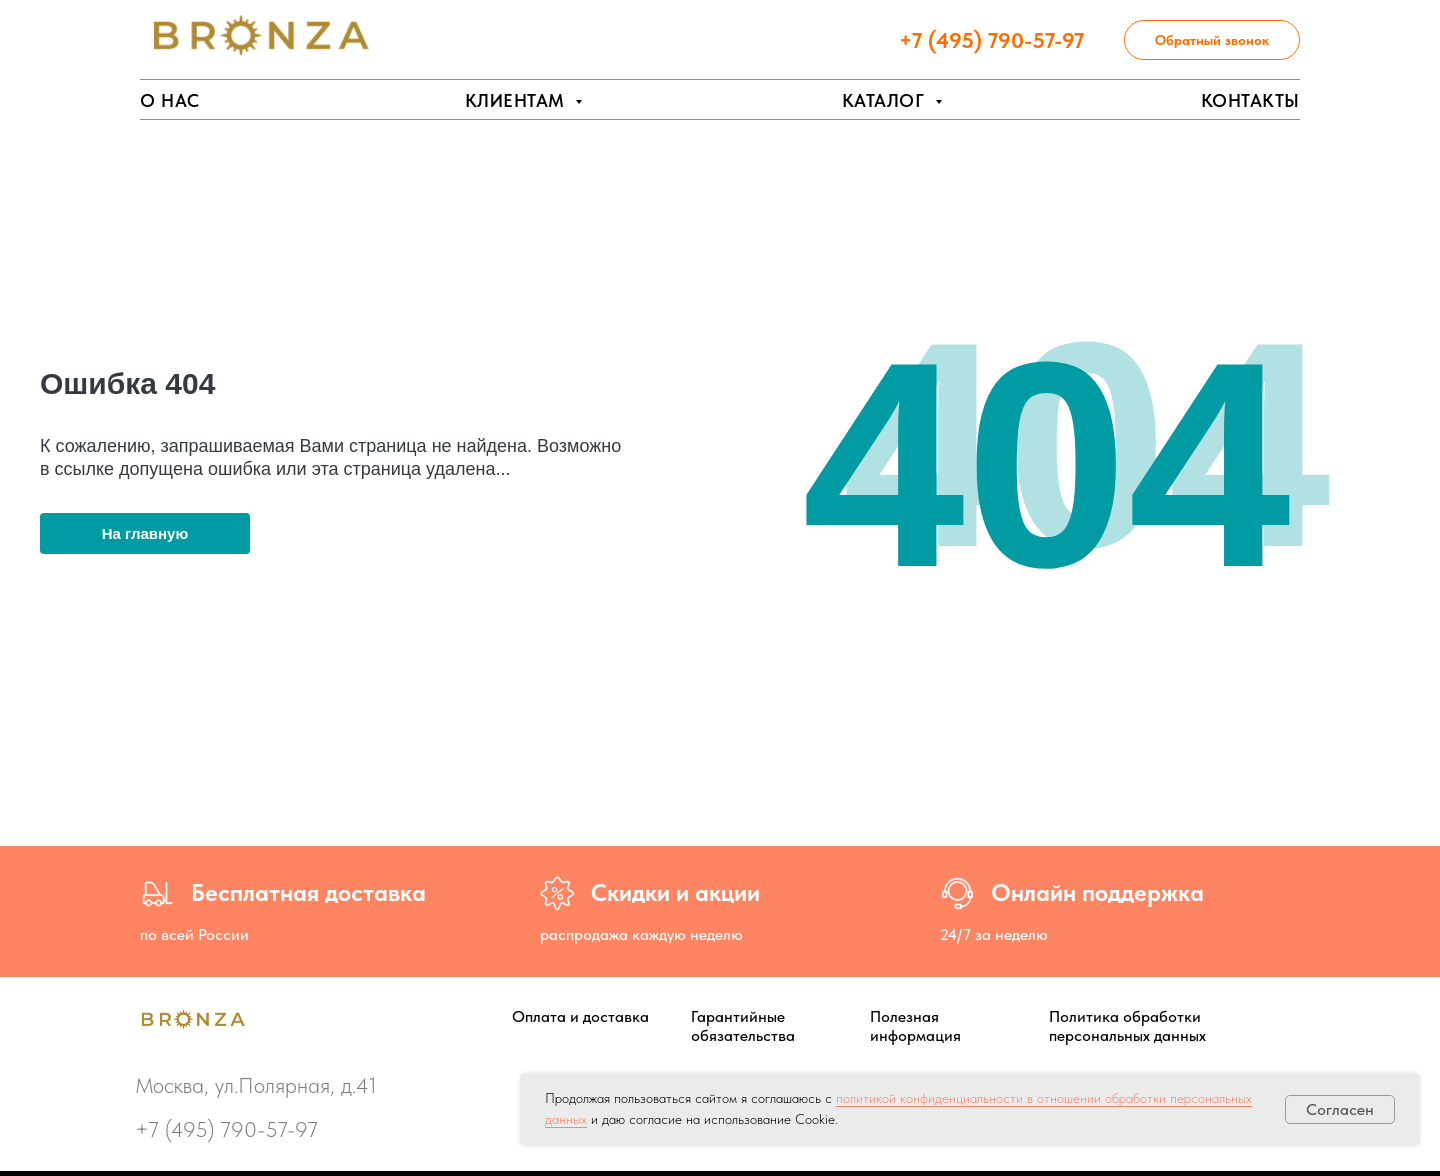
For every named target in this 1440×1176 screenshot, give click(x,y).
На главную (145, 533)
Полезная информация (915, 1026)
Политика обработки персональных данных (1127, 1026)
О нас (170, 100)
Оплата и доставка (580, 1016)
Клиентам (518, 100)
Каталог (886, 100)
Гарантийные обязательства (743, 1026)
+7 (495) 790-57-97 (226, 1129)
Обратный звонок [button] (1212, 40)
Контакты (1250, 100)
